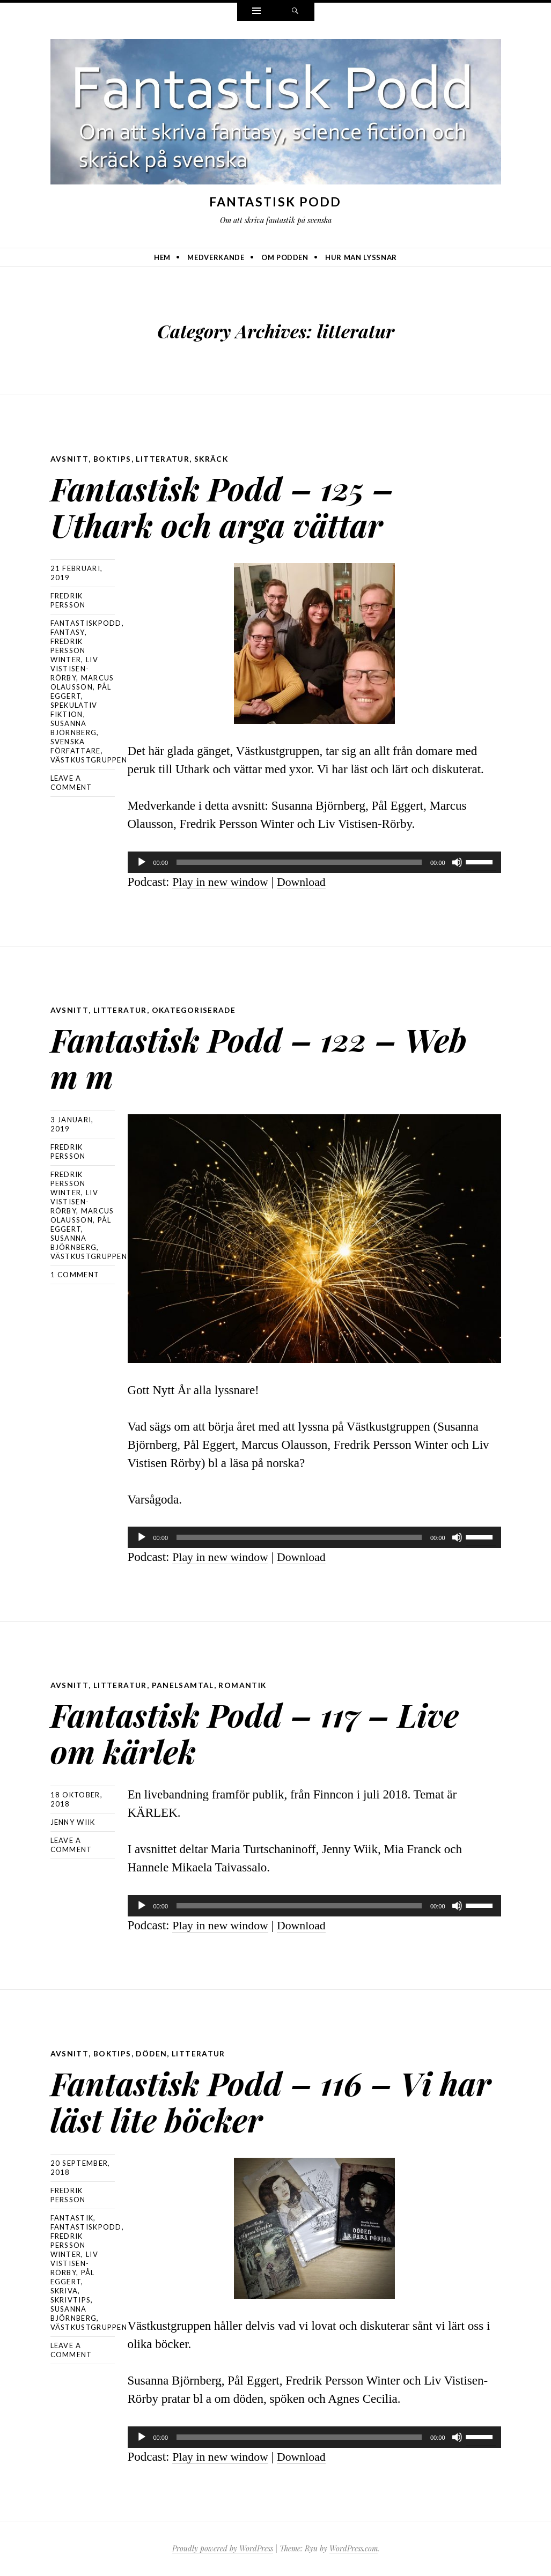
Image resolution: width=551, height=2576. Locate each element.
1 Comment (75, 1274)
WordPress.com (353, 2548)
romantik (242, 1685)
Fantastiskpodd (86, 623)
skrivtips (70, 2300)
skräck (212, 458)
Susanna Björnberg (73, 728)
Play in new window (222, 882)
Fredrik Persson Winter (68, 650)
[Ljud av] (457, 862)
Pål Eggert (81, 691)
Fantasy (67, 632)
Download (308, 882)
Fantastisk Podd (275, 201)
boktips (112, 458)
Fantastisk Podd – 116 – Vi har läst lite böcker (267, 2099)
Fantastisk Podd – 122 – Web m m (247, 1055)
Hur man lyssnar (361, 257)
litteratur (163, 458)
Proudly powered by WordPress (222, 2548)
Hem (162, 257)
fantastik (72, 2218)
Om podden (284, 257)
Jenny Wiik (72, 1822)
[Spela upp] (141, 862)
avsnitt (69, 458)
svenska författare (75, 746)
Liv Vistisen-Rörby (74, 668)
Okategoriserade (194, 1010)
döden (152, 2053)
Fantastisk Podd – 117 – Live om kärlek (243, 1730)
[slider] (299, 862)
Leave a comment (71, 782)
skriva (64, 2290)
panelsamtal (182, 1685)
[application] (314, 862)
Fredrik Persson (68, 600)
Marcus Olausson (82, 682)
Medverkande (215, 257)
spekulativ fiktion (74, 710)
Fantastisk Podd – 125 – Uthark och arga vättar (246, 504)
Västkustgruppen (89, 760)
